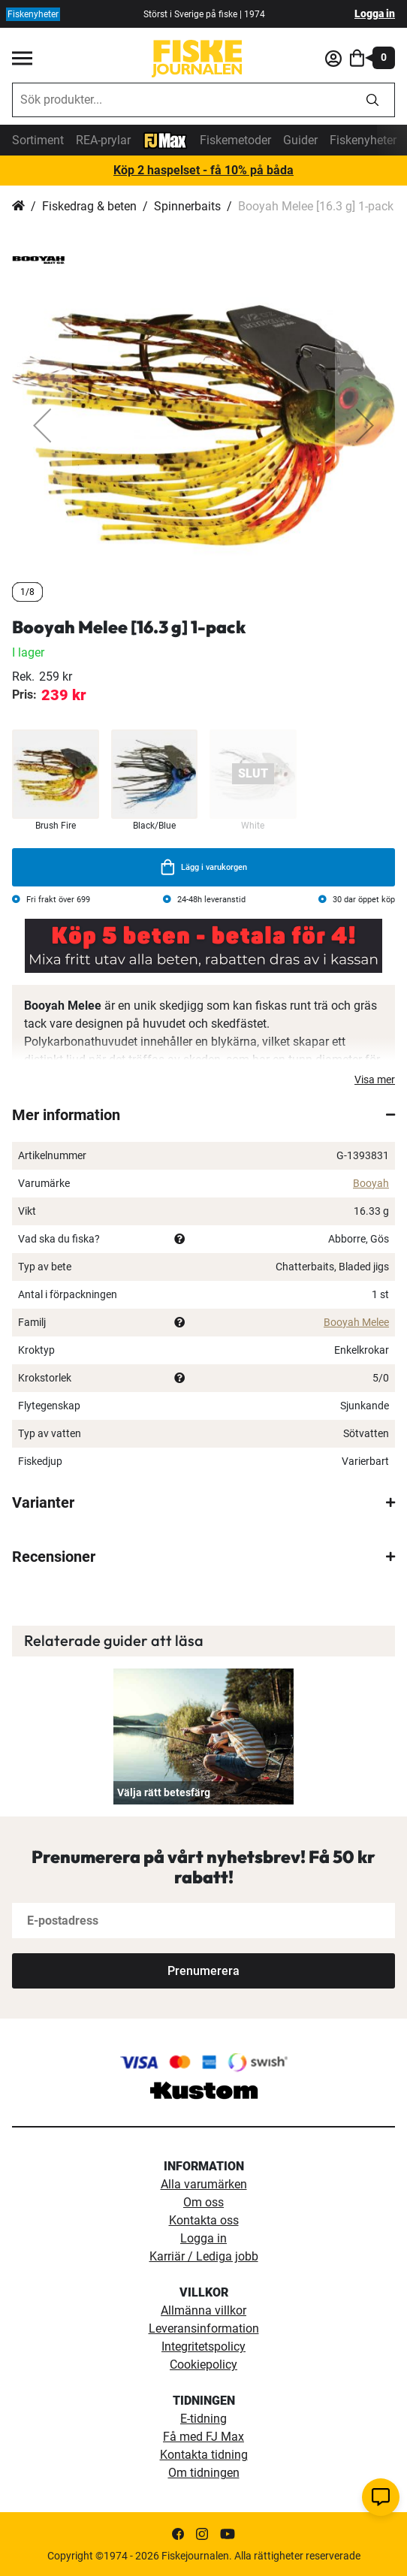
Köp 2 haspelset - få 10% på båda (203, 170)
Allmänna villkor (203, 2310)
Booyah (371, 1183)
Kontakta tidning (204, 2455)
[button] (42, 425)
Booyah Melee (356, 1322)
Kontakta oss (204, 2220)
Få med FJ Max (203, 2437)
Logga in (374, 14)
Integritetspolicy (203, 2346)
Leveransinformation (204, 2328)
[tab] (203, 1115)
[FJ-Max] (165, 139)
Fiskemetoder (235, 140)
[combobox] (182, 99)
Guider (300, 140)
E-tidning (203, 2418)
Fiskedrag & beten (89, 206)
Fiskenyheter (363, 140)
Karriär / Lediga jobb (203, 2256)
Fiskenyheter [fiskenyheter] (33, 14)
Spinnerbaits (187, 206)
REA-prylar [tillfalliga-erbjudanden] (103, 140)
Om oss (203, 2202)
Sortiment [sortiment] (38, 140)
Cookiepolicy (203, 2364)
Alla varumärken (204, 2184)
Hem (18, 207)
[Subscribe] (203, 1971)
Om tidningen (204, 2473)
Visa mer (374, 1080)
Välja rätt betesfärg (163, 1792)
